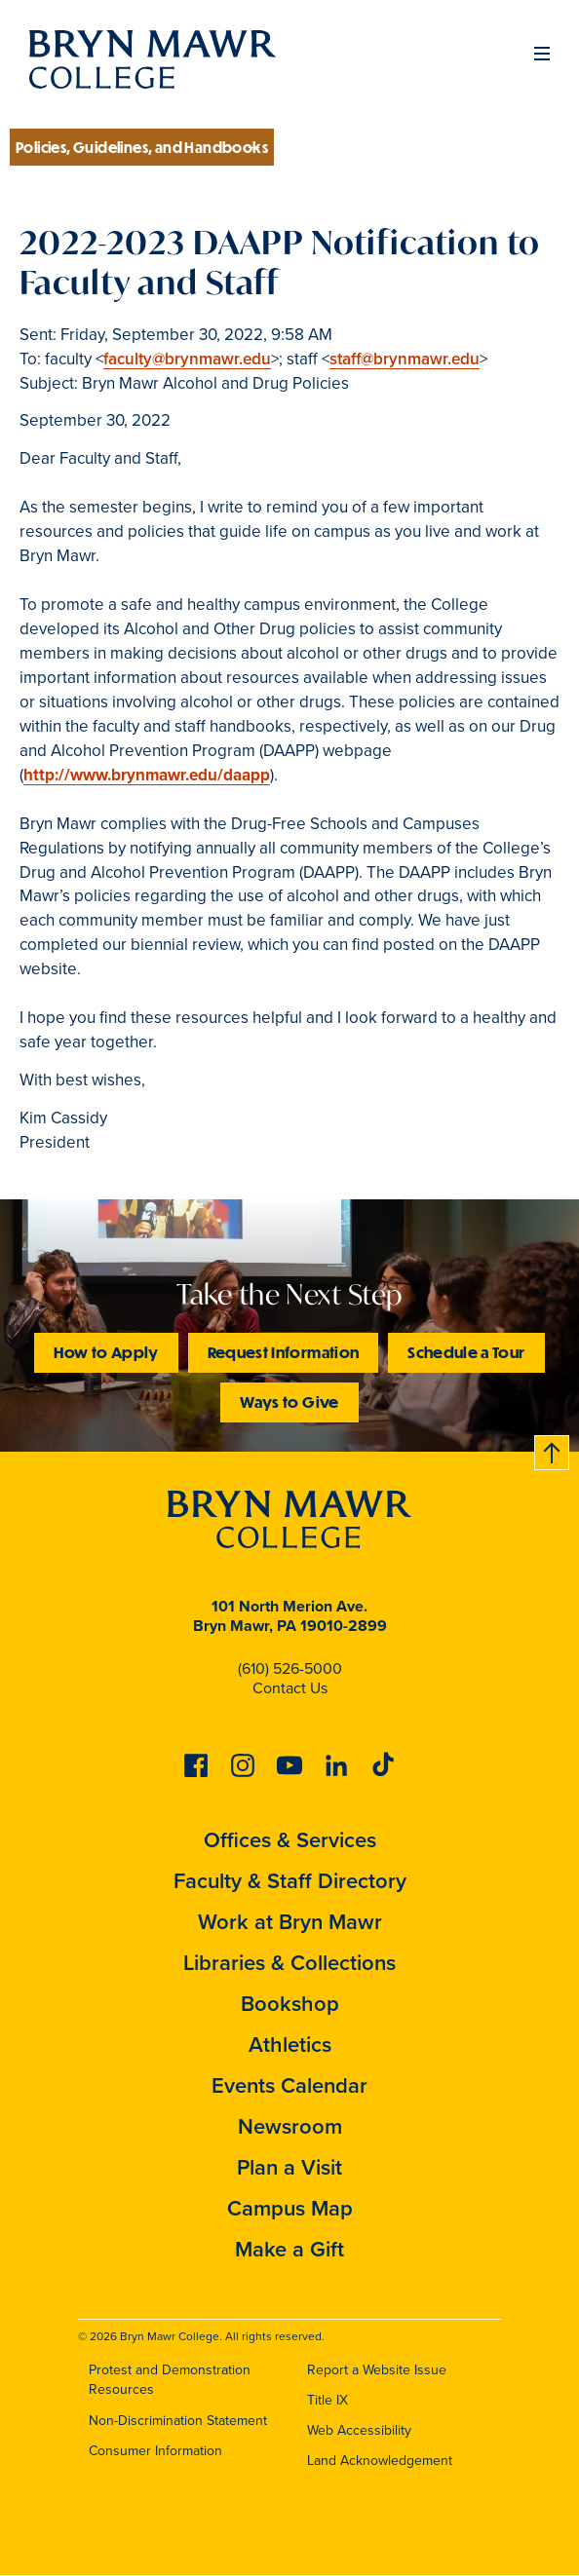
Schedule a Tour (465, 1352)
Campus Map (290, 2208)
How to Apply (106, 1352)
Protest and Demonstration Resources (170, 2380)
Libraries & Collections (289, 1963)
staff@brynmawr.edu (404, 359)
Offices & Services (290, 1840)
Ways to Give (289, 1401)
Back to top (552, 1449)
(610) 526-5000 (290, 1668)
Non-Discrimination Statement (178, 2420)
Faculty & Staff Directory (290, 1881)
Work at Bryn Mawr (290, 1922)
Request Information (284, 1352)
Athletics (290, 2044)
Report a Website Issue (376, 2370)
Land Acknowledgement (379, 2460)
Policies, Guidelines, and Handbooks (142, 147)
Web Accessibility (359, 2430)
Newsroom (290, 2126)
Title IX (327, 2400)
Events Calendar (289, 2085)
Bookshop (290, 2004)
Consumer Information (155, 2451)
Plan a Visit (289, 2167)
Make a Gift (289, 2249)
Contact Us (290, 1688)
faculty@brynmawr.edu (187, 359)
